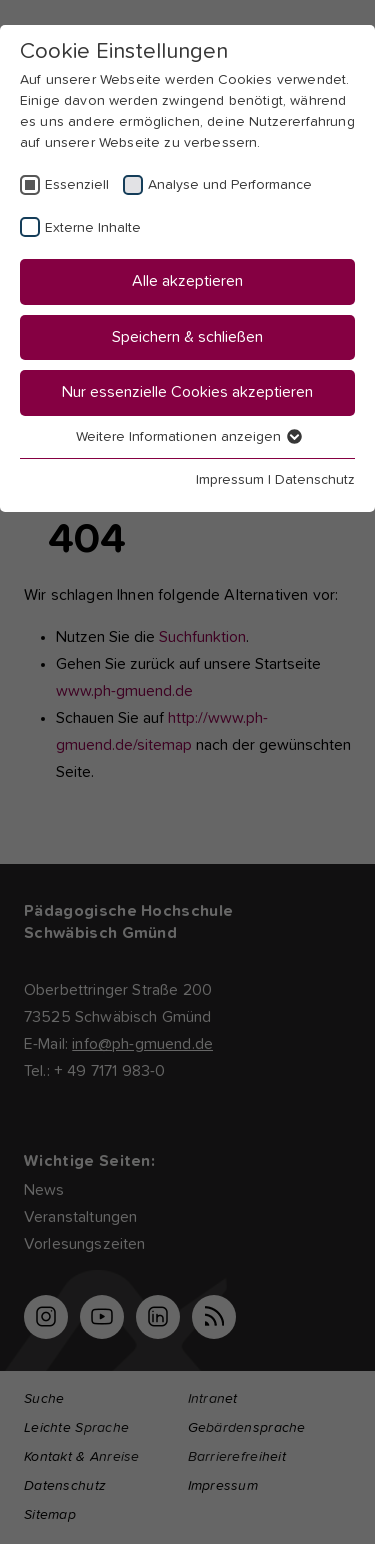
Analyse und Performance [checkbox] (230, 185)
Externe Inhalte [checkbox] (93, 228)
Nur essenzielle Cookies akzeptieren (187, 392)
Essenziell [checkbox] (77, 185)
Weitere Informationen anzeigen (188, 437)
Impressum (230, 480)
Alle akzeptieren (187, 281)
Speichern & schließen (187, 337)
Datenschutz (315, 480)
